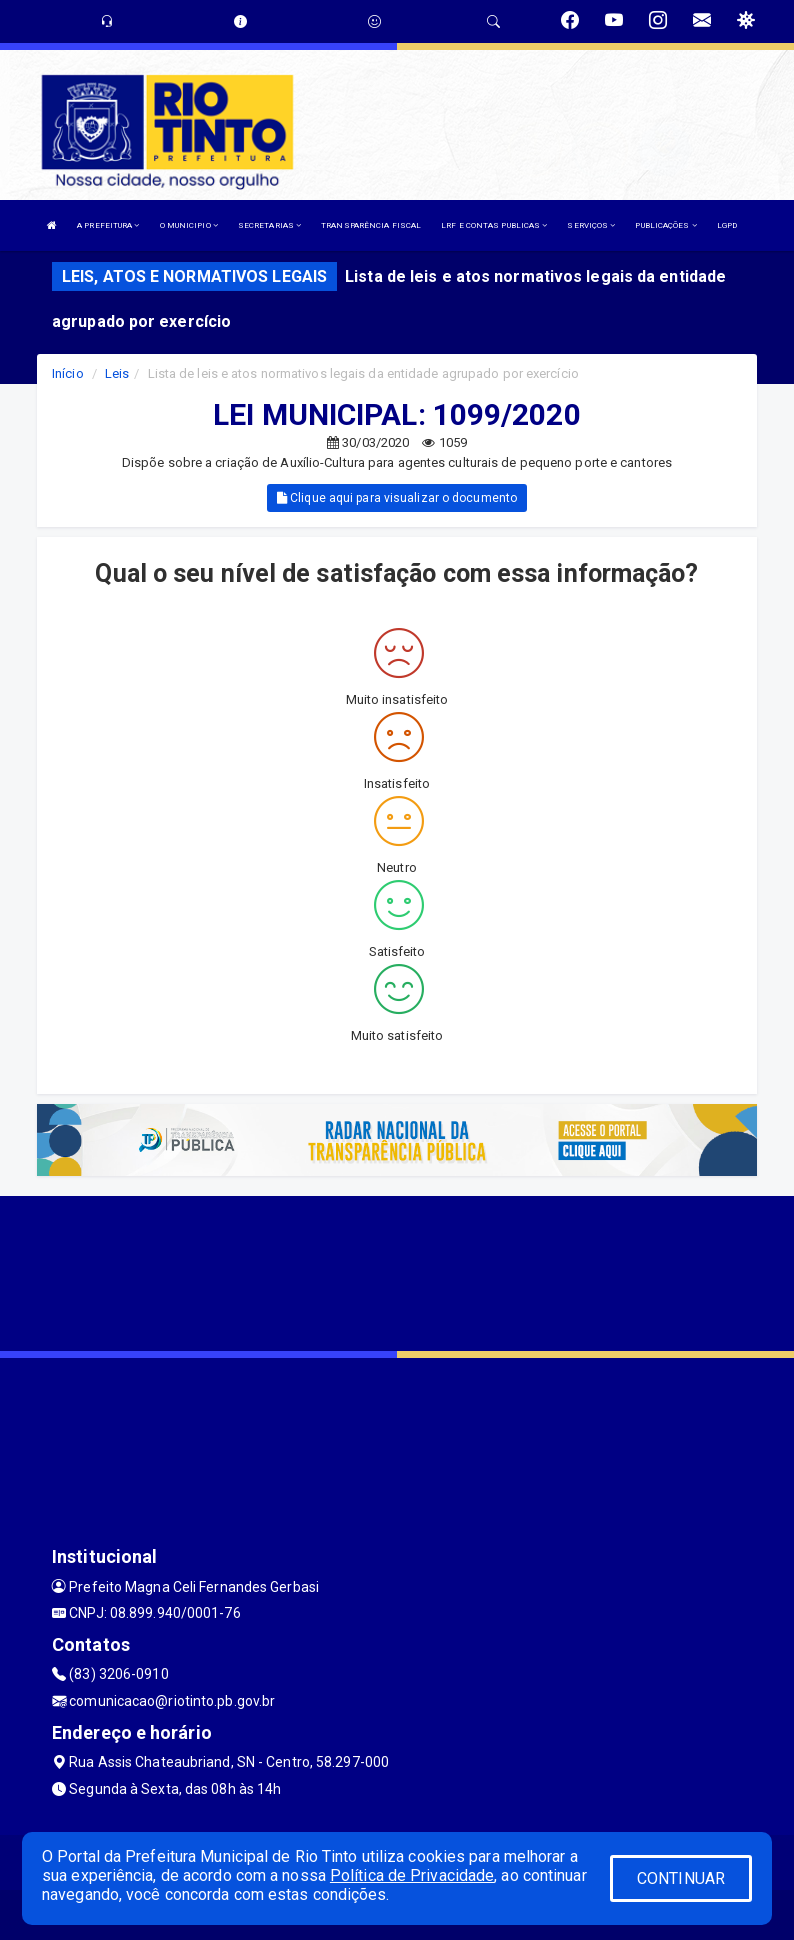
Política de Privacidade (412, 1875)
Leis (117, 373)
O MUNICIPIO (189, 225)
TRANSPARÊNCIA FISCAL (371, 225)
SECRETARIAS (269, 225)
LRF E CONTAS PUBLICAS (494, 225)
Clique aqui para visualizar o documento (397, 498)
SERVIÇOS (591, 225)
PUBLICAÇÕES (665, 225)
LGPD (727, 225)
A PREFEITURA (108, 225)
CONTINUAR (681, 1878)
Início (68, 373)
